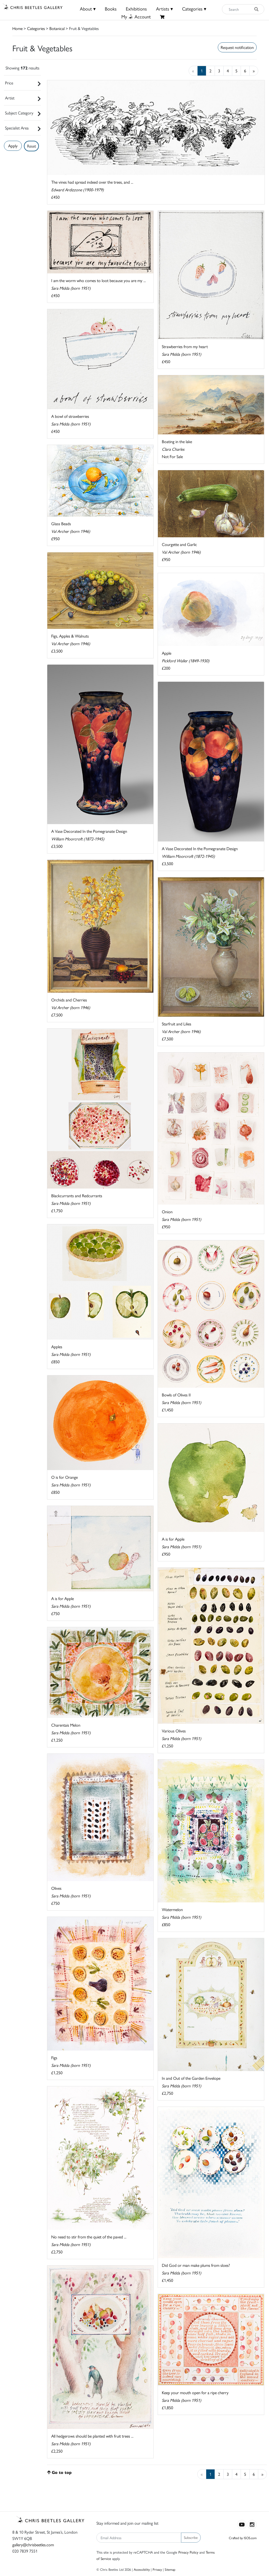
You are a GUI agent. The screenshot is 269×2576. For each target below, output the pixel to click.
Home (17, 28)
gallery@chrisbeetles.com (33, 2545)
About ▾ (88, 8)
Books (111, 8)
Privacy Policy (188, 2552)
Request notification (237, 47)
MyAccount (136, 16)
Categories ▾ (194, 8)
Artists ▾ (164, 8)
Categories (36, 28)
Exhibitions (136, 8)
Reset (31, 146)
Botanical (57, 28)
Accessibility (142, 2569)
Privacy (157, 2569)
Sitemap (170, 2569)
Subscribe (191, 2537)
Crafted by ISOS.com (243, 2537)
